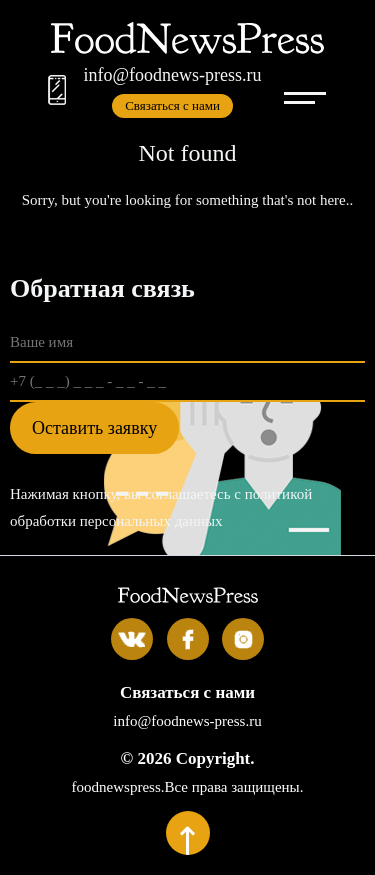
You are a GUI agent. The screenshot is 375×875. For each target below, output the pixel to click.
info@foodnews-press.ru (172, 75)
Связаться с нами (172, 105)
